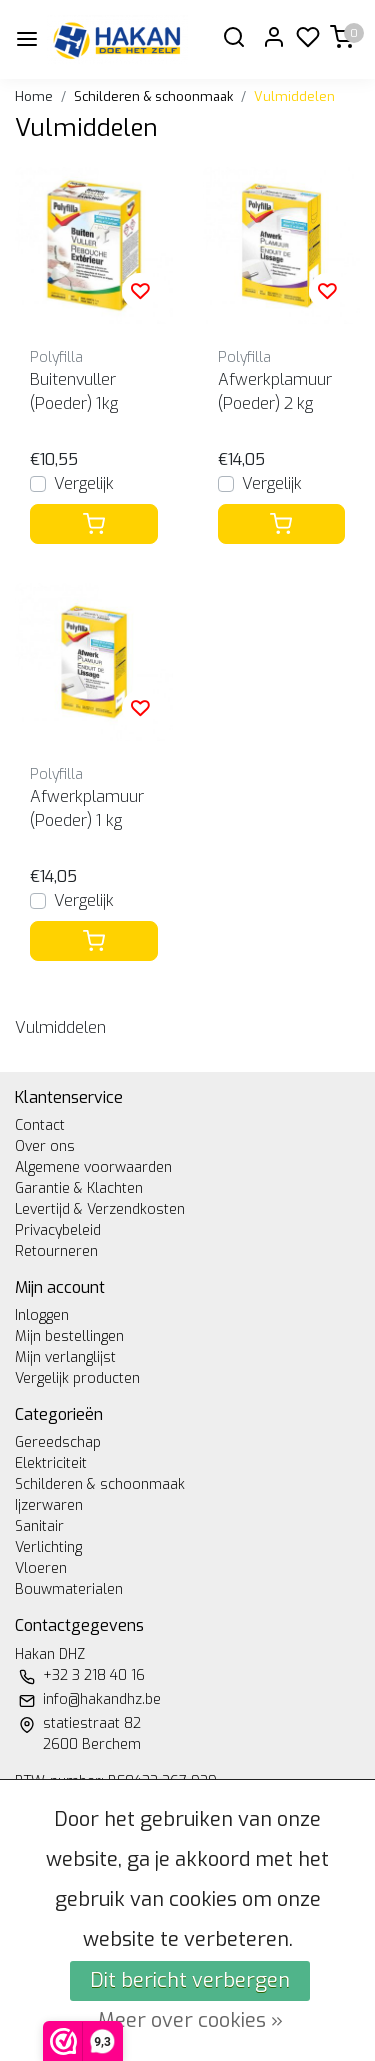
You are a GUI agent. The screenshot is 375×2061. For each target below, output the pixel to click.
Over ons (45, 1146)
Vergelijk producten (77, 1378)
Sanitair (39, 1526)
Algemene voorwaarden (93, 1167)
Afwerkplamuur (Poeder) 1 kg (87, 808)
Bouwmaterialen (69, 1589)
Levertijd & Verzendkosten (100, 1209)
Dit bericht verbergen (190, 1980)
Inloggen (42, 1315)
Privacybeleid (58, 1230)
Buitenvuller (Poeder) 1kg (74, 391)
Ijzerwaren (49, 1505)
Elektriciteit (51, 1463)
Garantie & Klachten (79, 1188)
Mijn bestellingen (69, 1336)
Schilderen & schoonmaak (153, 96)
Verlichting (48, 1547)
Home (34, 96)
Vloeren (41, 1568)
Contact (40, 1125)
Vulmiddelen (294, 96)
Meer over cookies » (190, 2020)
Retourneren (56, 1251)
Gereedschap (58, 1442)
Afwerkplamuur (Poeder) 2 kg (275, 391)
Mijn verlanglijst (65, 1357)
